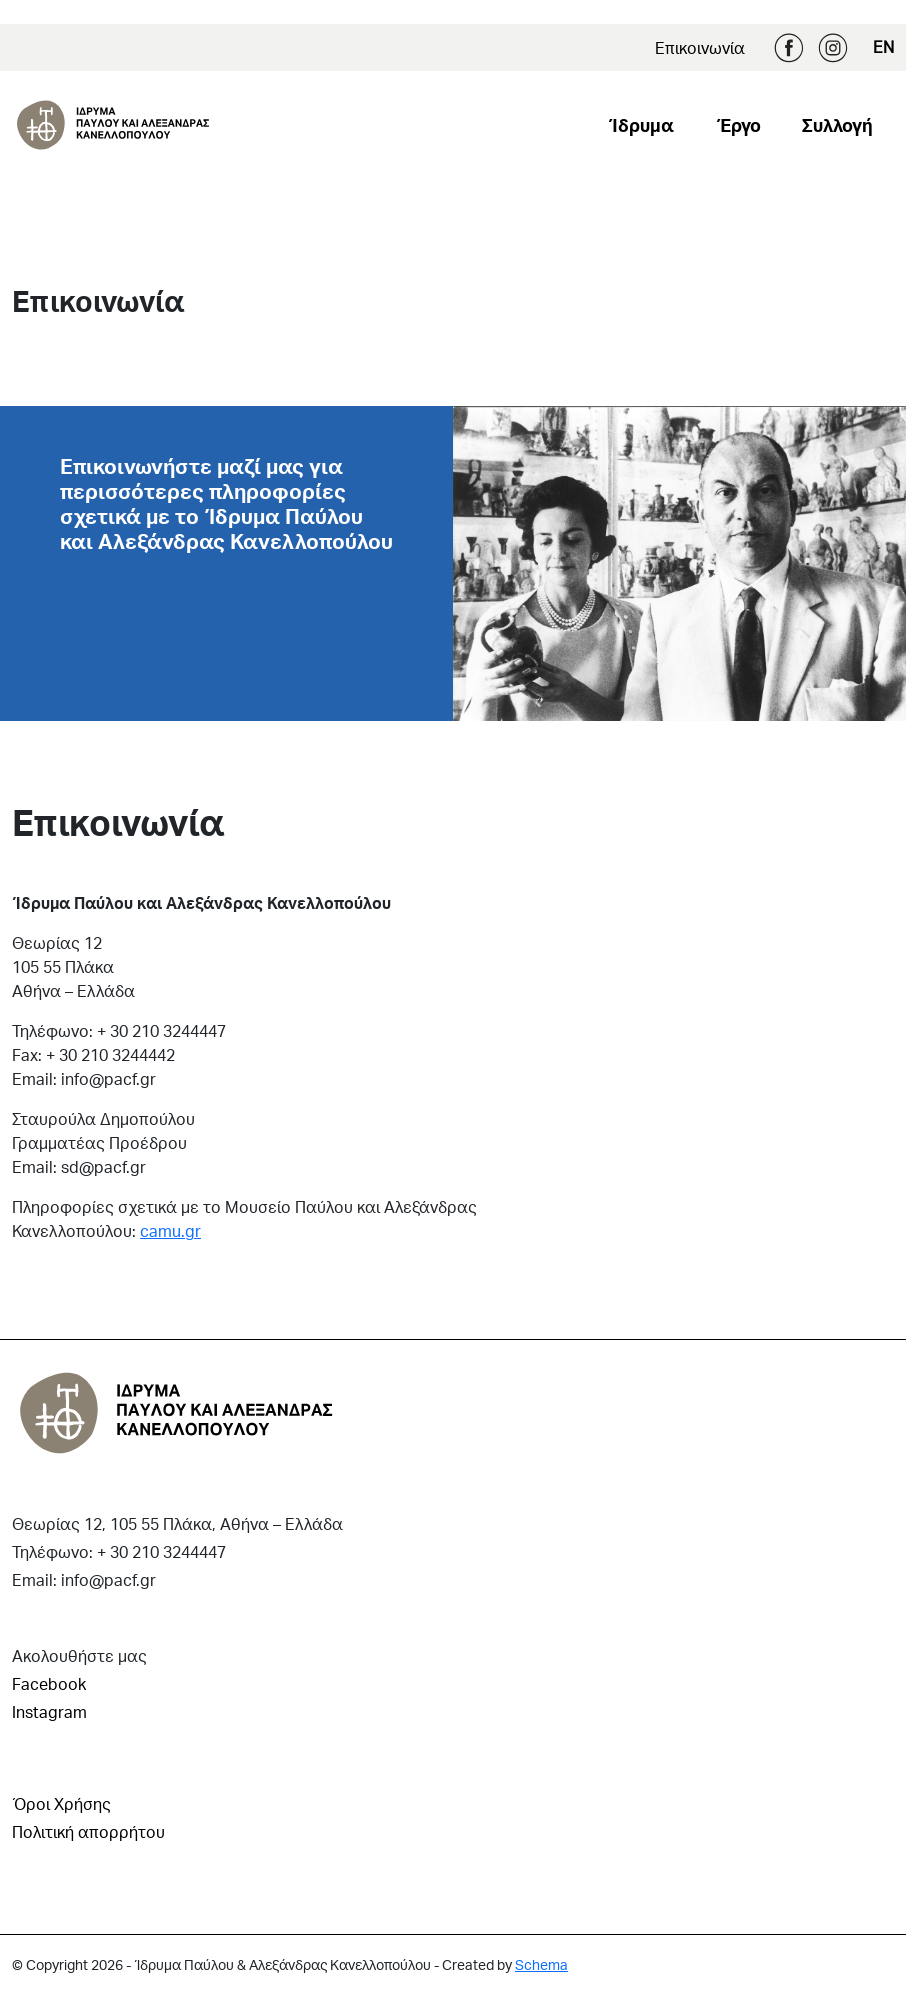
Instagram (833, 48)
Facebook (789, 48)
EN (883, 46)
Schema (541, 1964)
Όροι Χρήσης (61, 1803)
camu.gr (170, 1230)
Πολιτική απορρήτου (88, 1831)
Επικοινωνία (700, 47)
